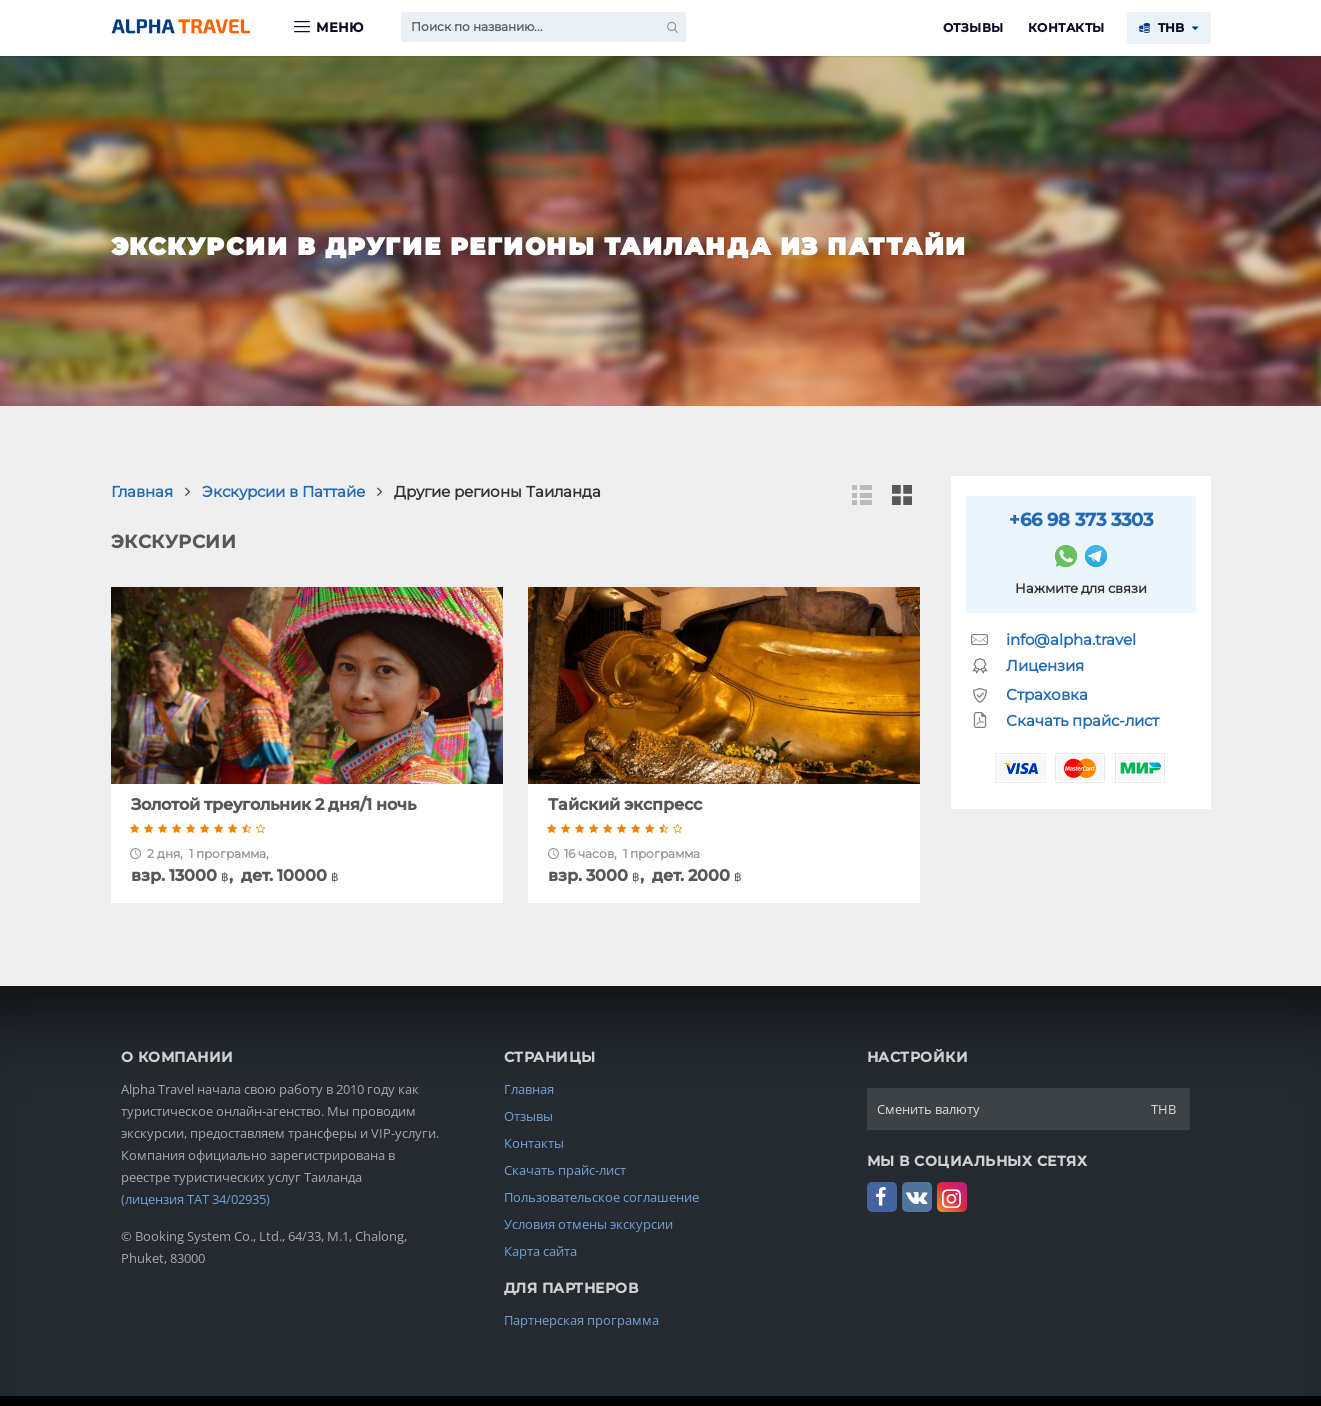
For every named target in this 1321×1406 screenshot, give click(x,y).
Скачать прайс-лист (1082, 720)
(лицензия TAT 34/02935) (195, 1199)
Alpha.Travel (181, 26)
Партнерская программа (581, 1320)
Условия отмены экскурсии (588, 1224)
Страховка (1047, 694)
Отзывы (973, 27)
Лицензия (1045, 665)
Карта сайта (540, 1251)
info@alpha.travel (1071, 639)
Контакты (1066, 27)
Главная (529, 1089)
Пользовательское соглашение (601, 1197)
